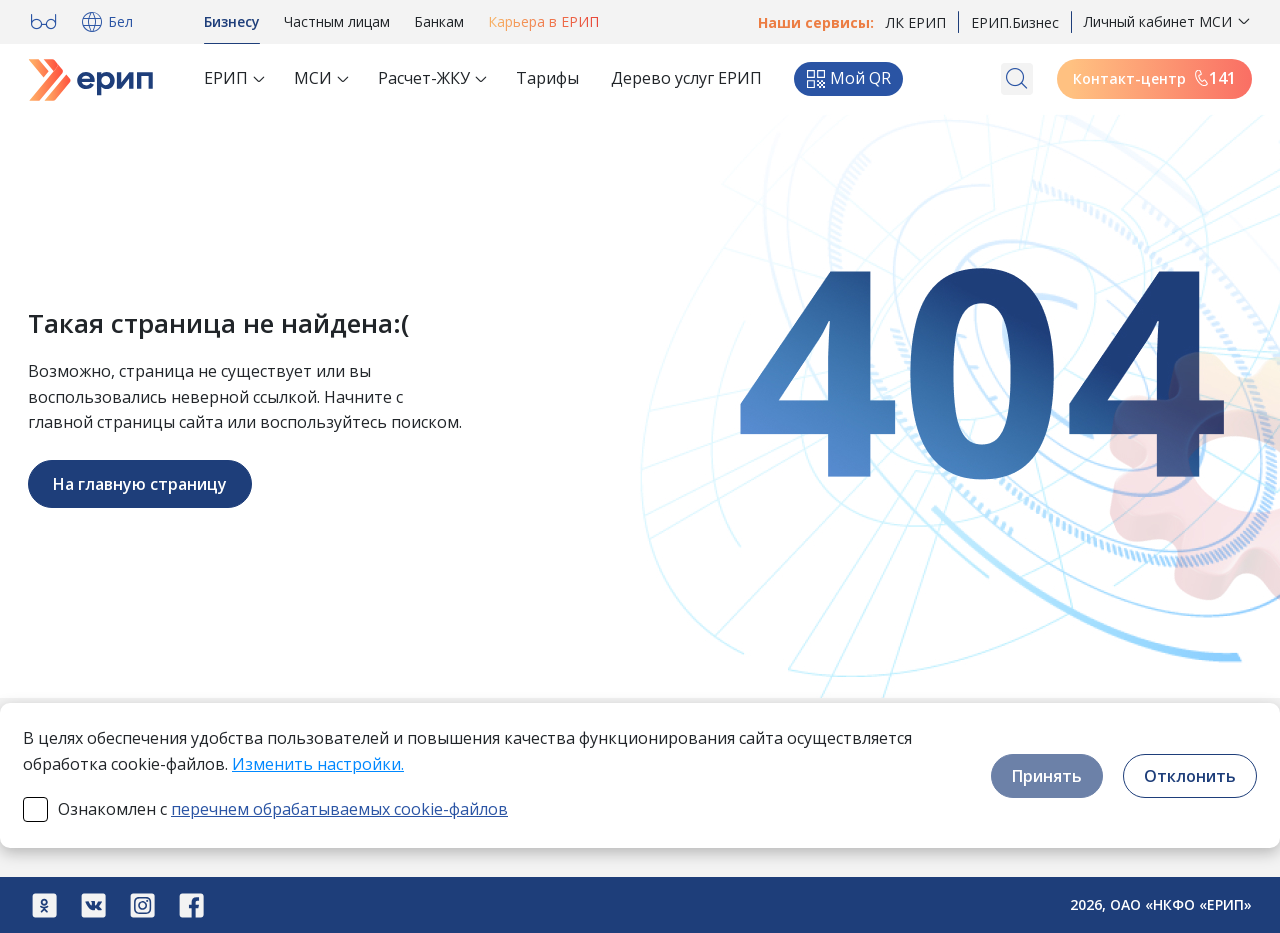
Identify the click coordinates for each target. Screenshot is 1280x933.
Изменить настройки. (318, 764)
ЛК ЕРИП (916, 22)
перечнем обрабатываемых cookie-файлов (339, 809)
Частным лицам (337, 21)
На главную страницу (140, 484)
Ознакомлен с (283, 809)
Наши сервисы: (816, 22)
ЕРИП (226, 78)
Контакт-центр (1154, 78)
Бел (104, 22)
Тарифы (547, 78)
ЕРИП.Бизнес (1015, 22)
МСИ (313, 78)
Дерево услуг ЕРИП (686, 78)
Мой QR (848, 78)
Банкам (439, 21)
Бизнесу (232, 21)
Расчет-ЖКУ (424, 78)
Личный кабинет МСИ (1158, 21)
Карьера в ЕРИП (543, 21)
